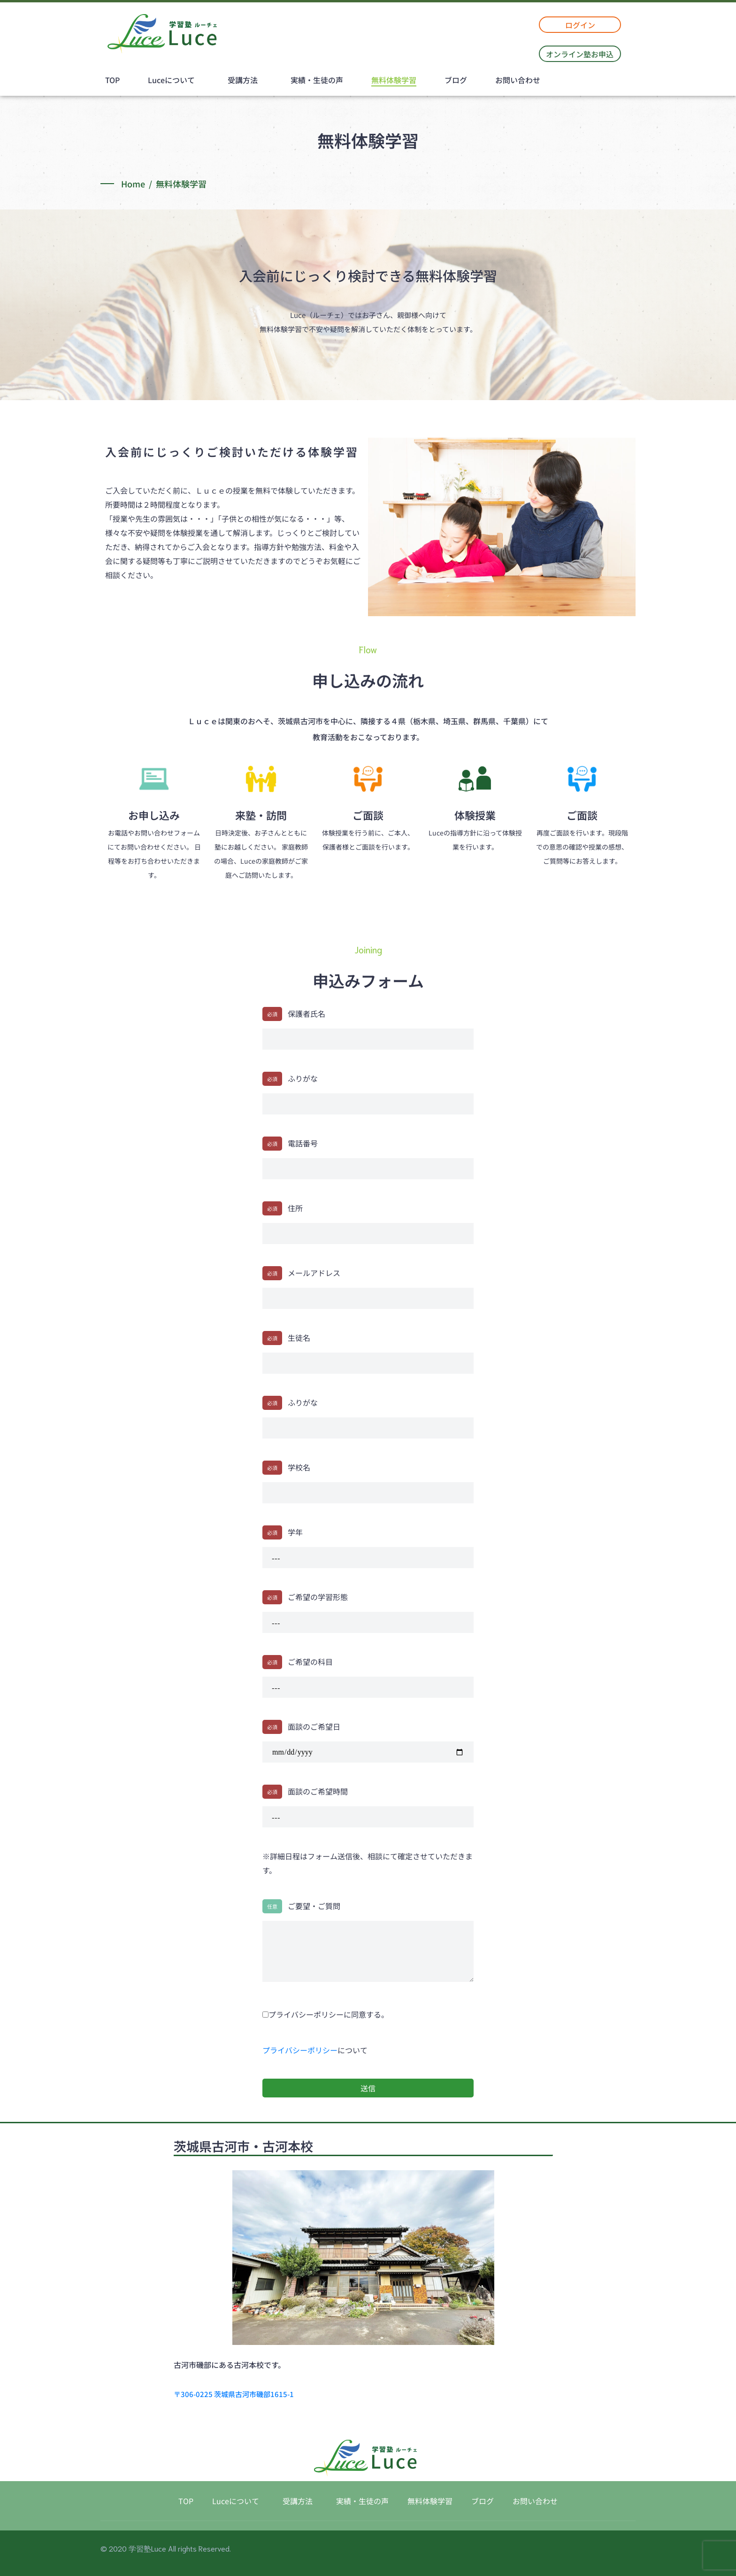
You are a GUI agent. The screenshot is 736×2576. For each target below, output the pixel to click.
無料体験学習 (393, 79)
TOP (112, 79)
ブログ (456, 79)
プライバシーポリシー (299, 2050)
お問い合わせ (517, 79)
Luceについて (171, 79)
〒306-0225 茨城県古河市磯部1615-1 (234, 2394)
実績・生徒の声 (317, 79)
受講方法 (243, 79)
